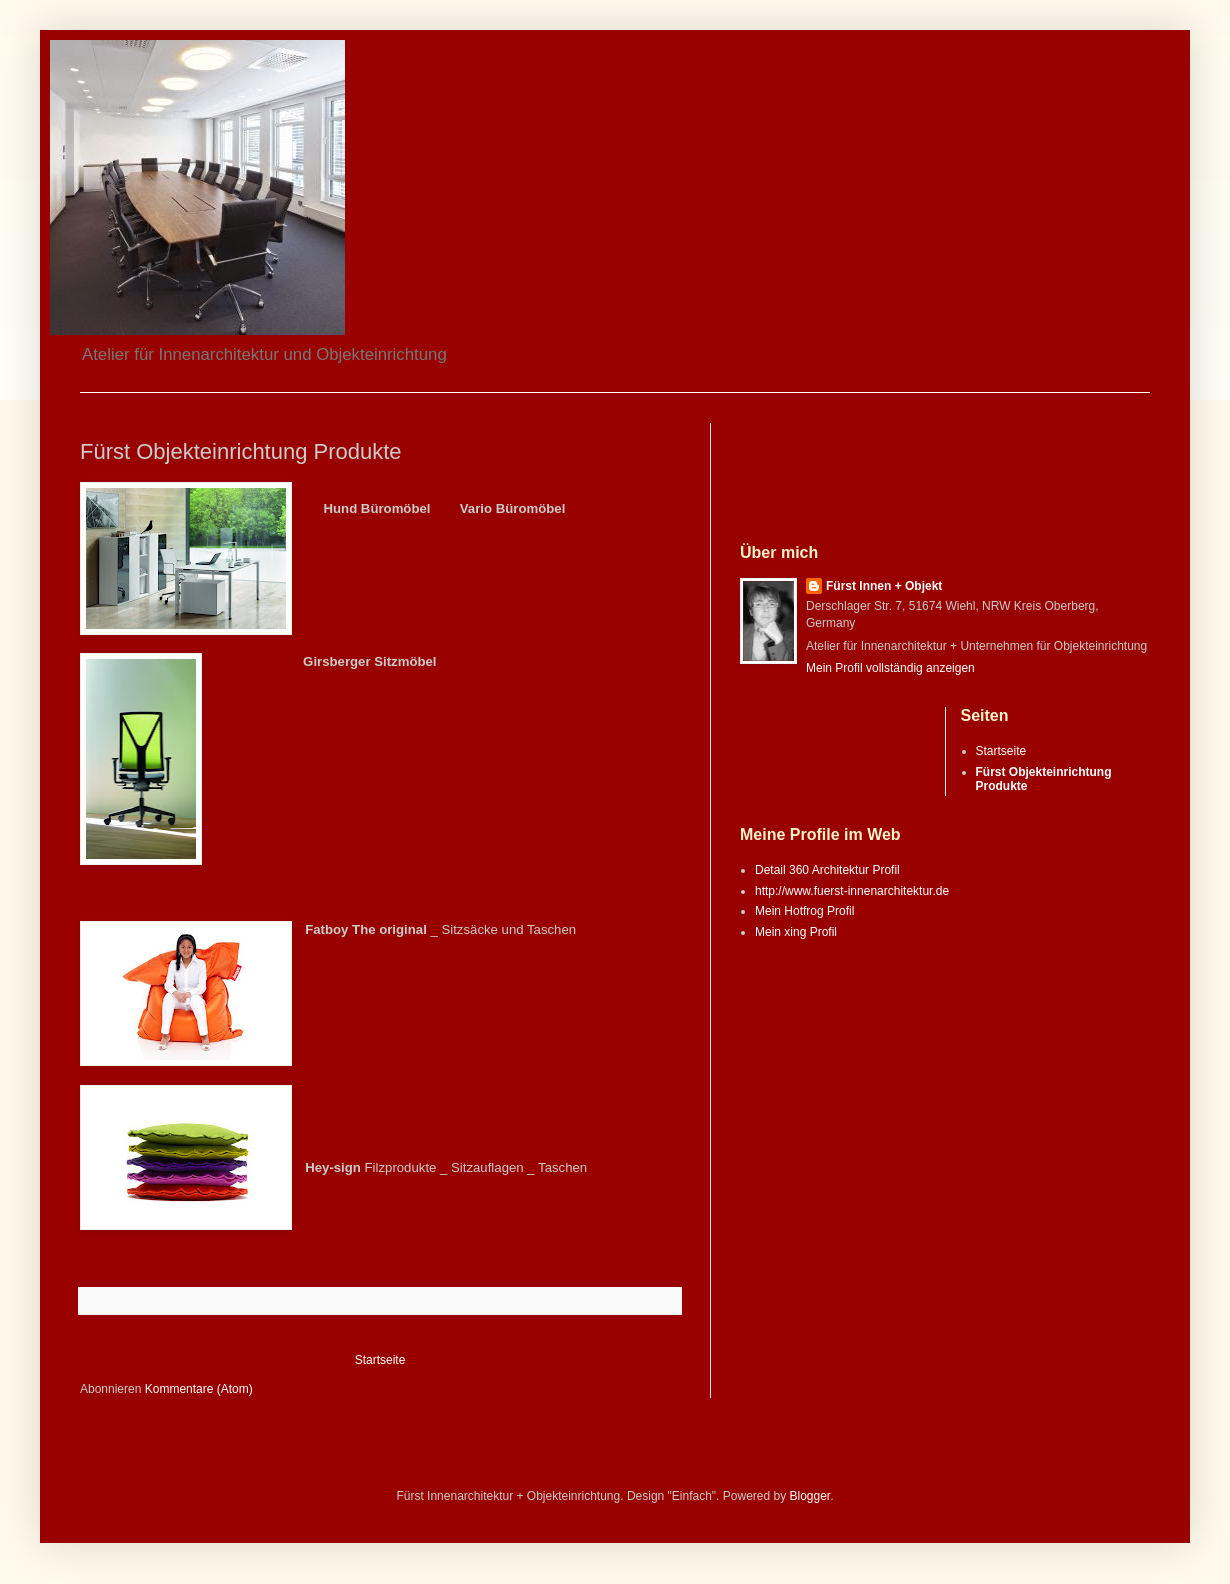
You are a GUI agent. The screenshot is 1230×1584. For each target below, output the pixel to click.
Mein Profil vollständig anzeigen (890, 668)
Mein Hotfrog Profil (804, 911)
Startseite (380, 1360)
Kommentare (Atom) (199, 1389)
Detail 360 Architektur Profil (827, 870)
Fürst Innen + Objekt (884, 586)
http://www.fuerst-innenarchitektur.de (852, 891)
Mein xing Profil (796, 932)
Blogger (810, 1496)
